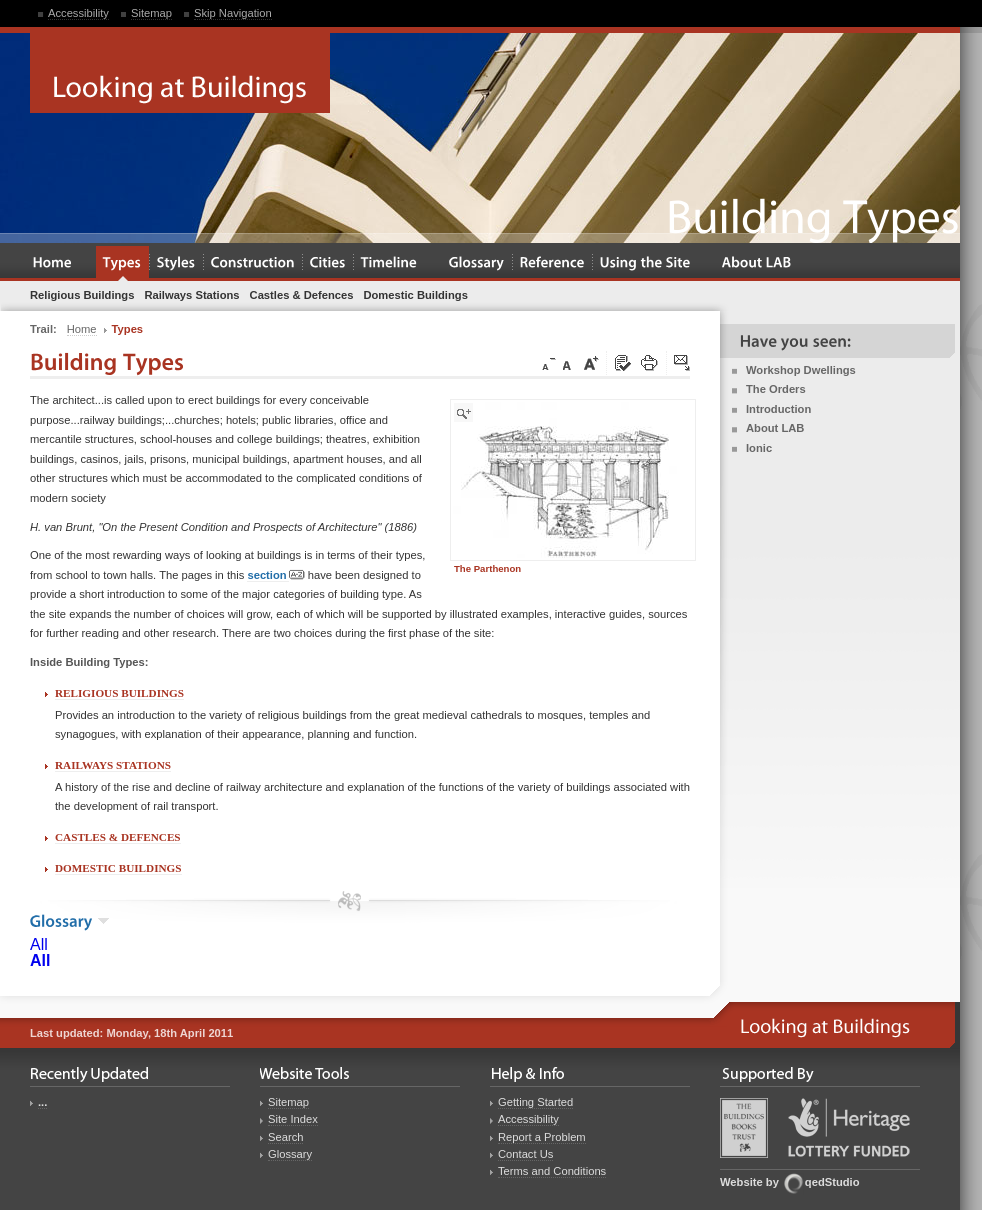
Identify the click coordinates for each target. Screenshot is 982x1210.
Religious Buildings (119, 693)
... (42, 1102)
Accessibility (78, 13)
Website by (749, 1182)
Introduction (778, 409)
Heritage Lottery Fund (849, 1127)
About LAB (775, 428)
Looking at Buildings (180, 73)
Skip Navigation (233, 13)
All (39, 944)
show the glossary (103, 921)
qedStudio (832, 1182)
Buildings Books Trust (744, 1128)
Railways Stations (113, 765)
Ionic (759, 448)
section (275, 575)
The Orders (776, 389)
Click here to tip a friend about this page (683, 364)
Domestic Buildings (118, 868)
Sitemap (151, 13)
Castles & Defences (118, 837)
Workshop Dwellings (801, 370)
